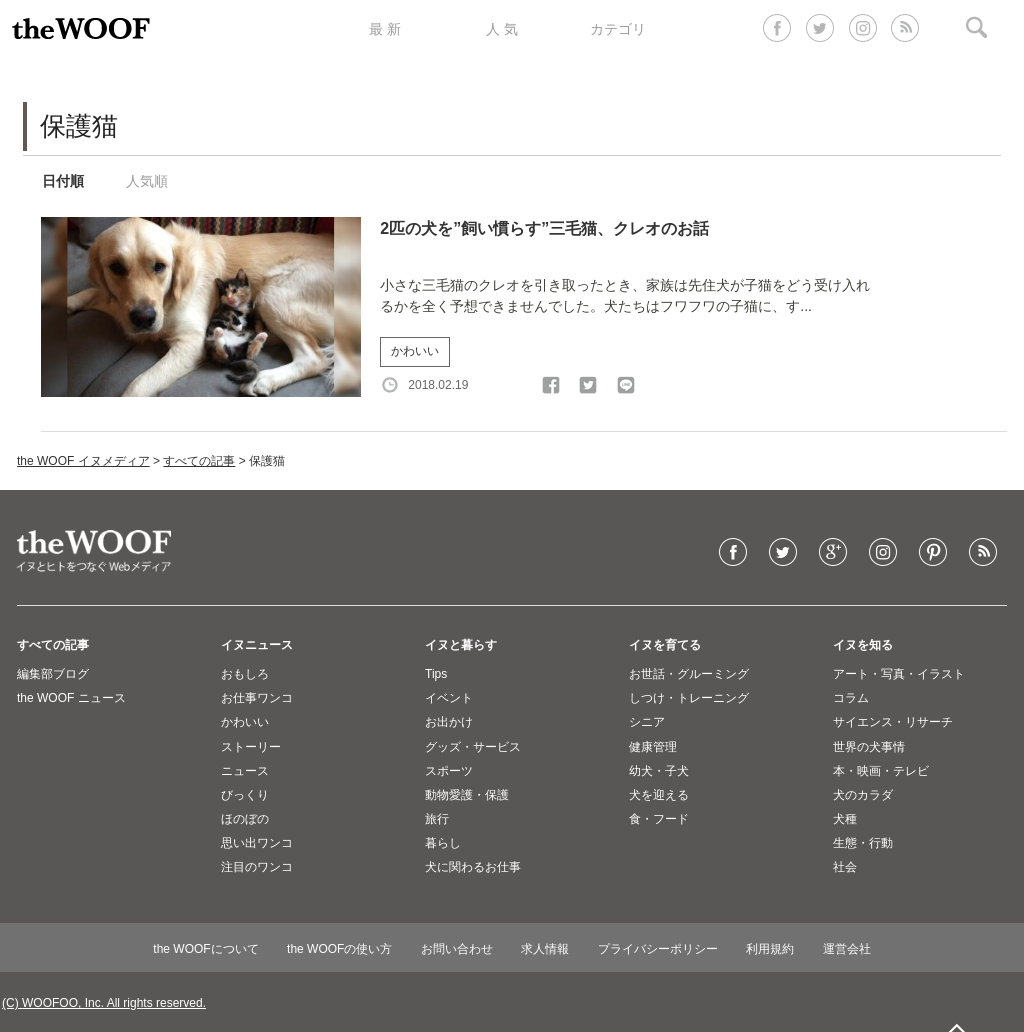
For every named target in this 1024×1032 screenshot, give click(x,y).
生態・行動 (863, 843)
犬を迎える (659, 795)
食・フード (659, 819)
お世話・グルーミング (689, 674)
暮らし (443, 843)
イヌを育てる (665, 645)
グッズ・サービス (473, 747)
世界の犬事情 (869, 747)
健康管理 (653, 747)
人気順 (147, 181)
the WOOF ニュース (71, 698)
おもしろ (245, 674)
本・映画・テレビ (881, 771)
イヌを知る (863, 645)
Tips (436, 674)
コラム (851, 698)
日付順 (63, 181)
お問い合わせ (457, 949)
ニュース (245, 771)
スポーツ (449, 771)
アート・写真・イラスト (899, 674)
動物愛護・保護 (467, 795)
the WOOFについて (205, 949)
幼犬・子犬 (659, 771)
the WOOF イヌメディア (83, 461)
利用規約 (770, 949)
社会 (845, 867)
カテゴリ (618, 29)
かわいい (415, 351)
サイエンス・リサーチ (893, 722)
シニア (647, 722)
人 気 (502, 29)
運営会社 (847, 949)
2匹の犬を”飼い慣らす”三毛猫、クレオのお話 (544, 228)
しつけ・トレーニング (689, 698)
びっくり (245, 795)
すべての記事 (199, 461)
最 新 (385, 29)
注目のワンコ (257, 867)
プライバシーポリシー (658, 949)
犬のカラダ (863, 795)
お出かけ (449, 722)
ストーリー (251, 747)
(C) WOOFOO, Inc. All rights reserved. (104, 1003)
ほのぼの (245, 819)
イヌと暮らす (461, 645)
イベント (449, 698)
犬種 (845, 819)
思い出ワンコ (257, 843)
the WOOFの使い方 (339, 949)
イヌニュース (257, 645)
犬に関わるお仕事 (473, 867)
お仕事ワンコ (257, 698)
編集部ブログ (53, 674)
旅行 (437, 819)
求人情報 (545, 949)
